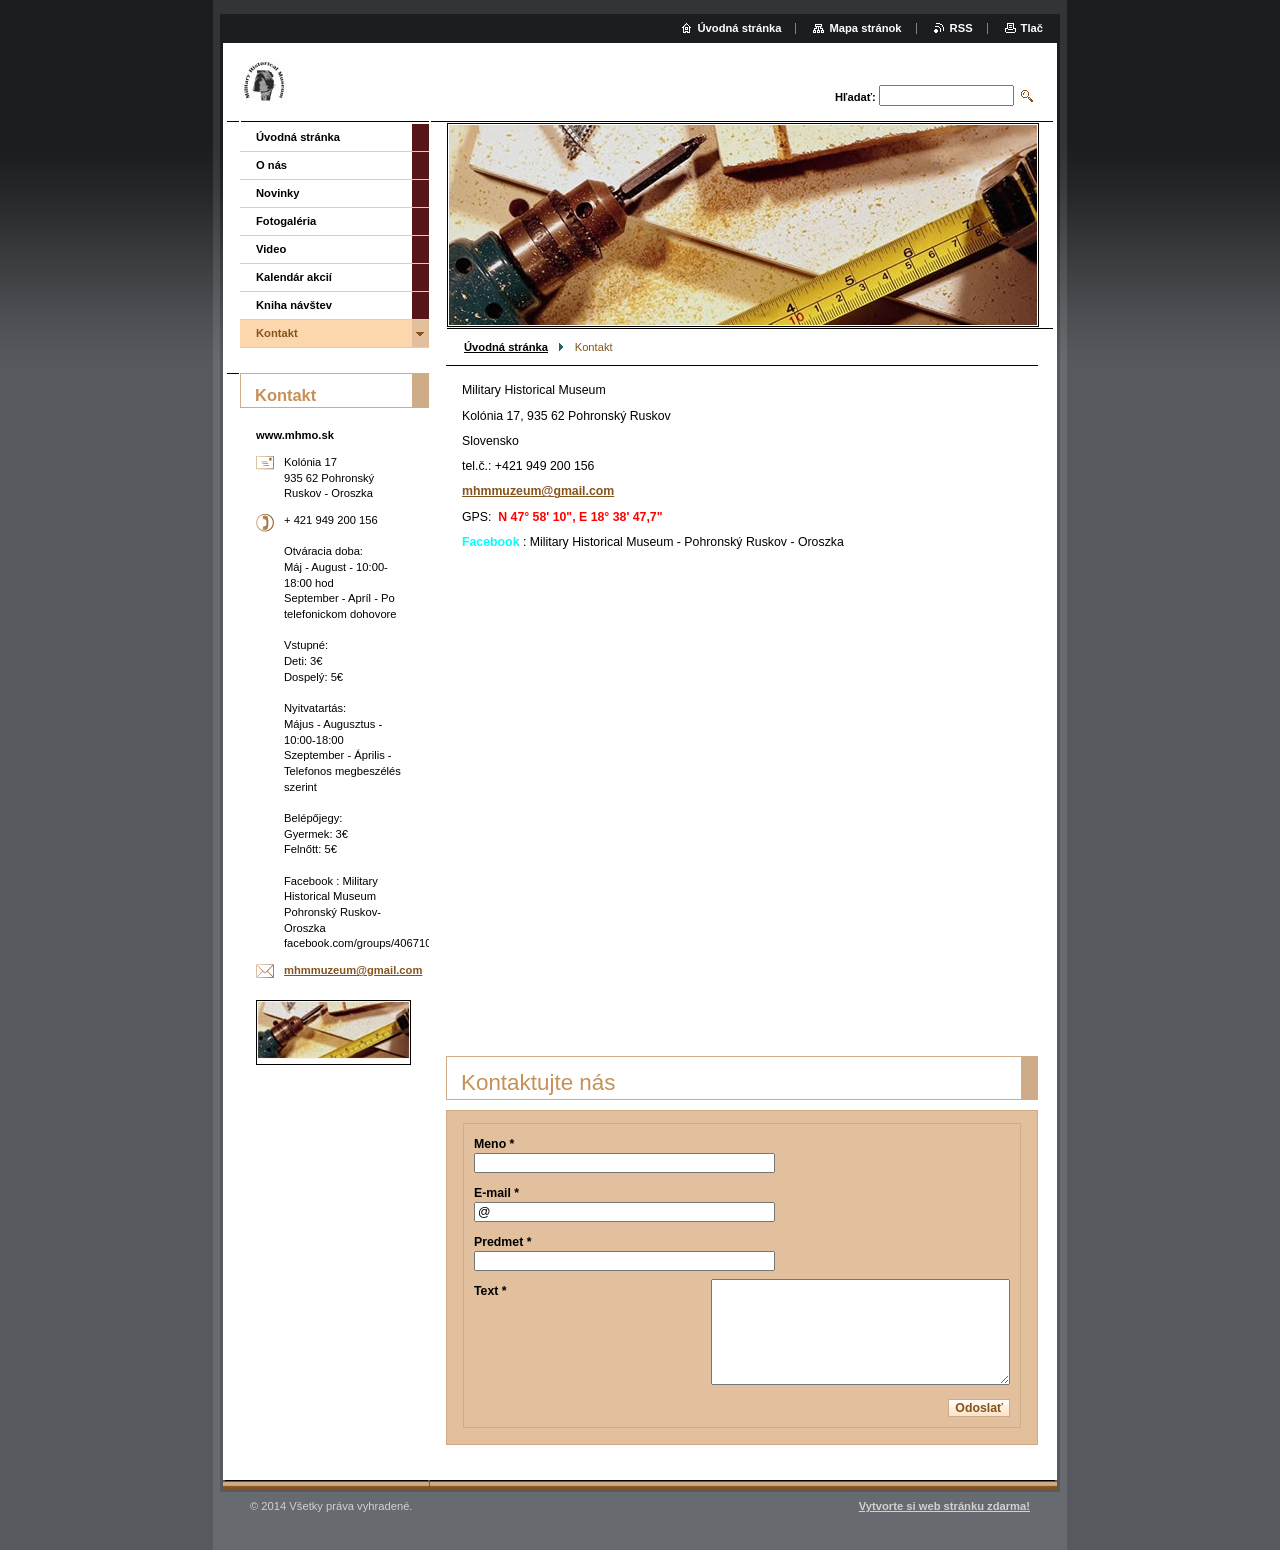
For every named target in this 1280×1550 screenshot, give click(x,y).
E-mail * (496, 1193)
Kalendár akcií (294, 277)
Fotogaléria (286, 221)
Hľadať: (855, 97)
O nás (271, 165)
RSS (961, 28)
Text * (490, 1291)
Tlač (1032, 28)
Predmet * (502, 1242)
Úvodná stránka (506, 347)
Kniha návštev (294, 305)
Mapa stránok (865, 28)
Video (271, 249)
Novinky (278, 193)
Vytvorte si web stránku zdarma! (944, 1506)
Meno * (494, 1144)
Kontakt (277, 333)
